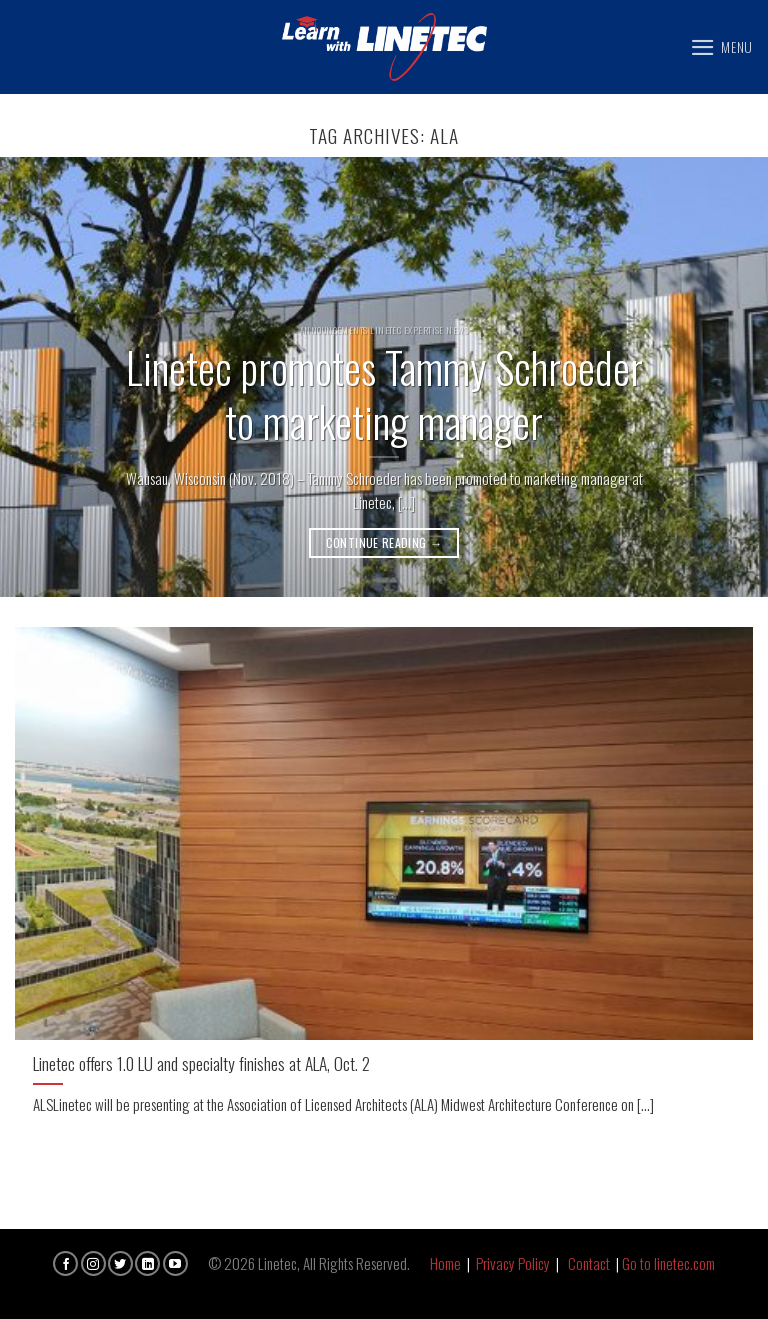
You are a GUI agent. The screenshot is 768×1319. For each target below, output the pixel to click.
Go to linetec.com (668, 1263)
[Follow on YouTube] (175, 1263)
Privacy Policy (513, 1263)
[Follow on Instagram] (93, 1263)
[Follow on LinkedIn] (147, 1263)
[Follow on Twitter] (120, 1263)
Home (445, 1263)
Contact (589, 1263)
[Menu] (721, 47)
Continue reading (384, 542)
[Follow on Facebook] (65, 1263)
